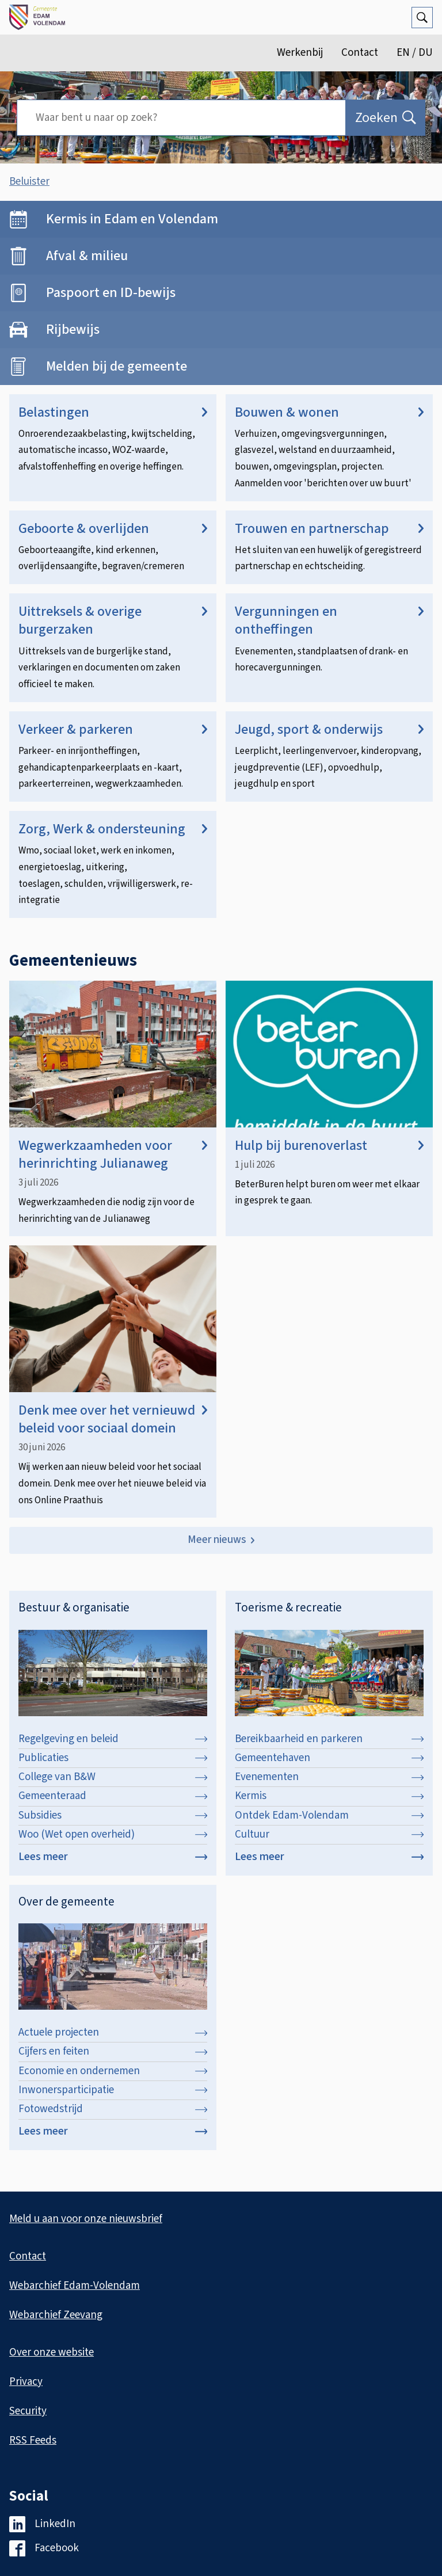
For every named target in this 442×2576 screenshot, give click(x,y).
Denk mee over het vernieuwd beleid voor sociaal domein (112, 1419)
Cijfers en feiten (112, 2051)
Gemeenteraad (112, 1796)
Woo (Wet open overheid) (112, 1834)
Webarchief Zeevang (55, 2315)
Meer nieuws (217, 1540)
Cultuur (329, 1834)
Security (28, 2411)
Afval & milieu (87, 256)
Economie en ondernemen (112, 2071)
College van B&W (112, 1777)
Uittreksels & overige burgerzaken (112, 620)
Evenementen (329, 1777)
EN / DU (415, 52)
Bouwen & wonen (329, 412)
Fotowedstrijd (112, 2109)
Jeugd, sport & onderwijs (329, 729)
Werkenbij (300, 52)
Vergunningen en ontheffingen (329, 620)
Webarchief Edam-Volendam (74, 2285)
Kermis (329, 1796)
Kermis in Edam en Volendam (132, 219)
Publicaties (112, 1758)
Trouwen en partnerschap (329, 529)
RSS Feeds (32, 2440)
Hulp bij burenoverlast (329, 1145)
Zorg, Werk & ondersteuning (112, 829)
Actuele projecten (112, 2032)
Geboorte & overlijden (112, 529)
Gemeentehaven (329, 1758)
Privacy (26, 2382)
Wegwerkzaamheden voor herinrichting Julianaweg (112, 1154)
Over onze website (51, 2352)
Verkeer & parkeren (112, 729)
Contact (359, 52)
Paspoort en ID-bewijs (111, 293)
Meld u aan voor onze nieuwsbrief (85, 2219)
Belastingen (112, 412)
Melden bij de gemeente (116, 366)
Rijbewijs (73, 329)
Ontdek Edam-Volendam (329, 1815)
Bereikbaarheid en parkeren (329, 1739)
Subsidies (112, 1815)
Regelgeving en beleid (112, 1739)
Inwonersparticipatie (112, 2090)
